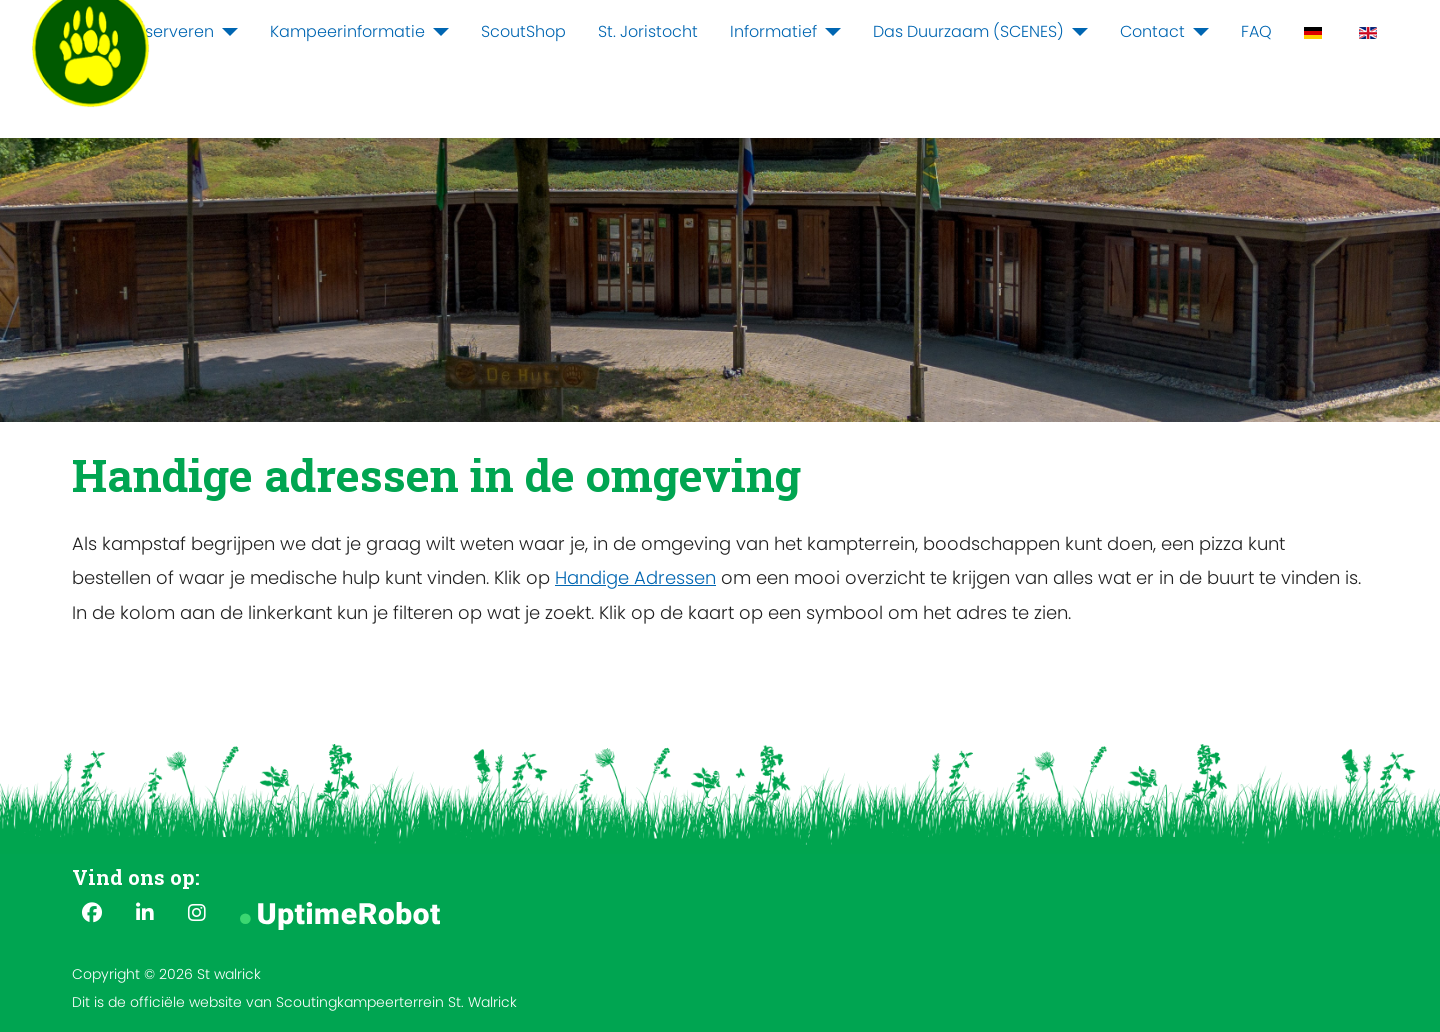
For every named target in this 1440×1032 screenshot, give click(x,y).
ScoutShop (523, 31)
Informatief (773, 31)
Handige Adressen (635, 577)
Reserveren (170, 31)
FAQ (1256, 31)
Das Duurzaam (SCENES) (968, 31)
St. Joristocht (648, 31)
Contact (1152, 31)
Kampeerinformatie (347, 31)
